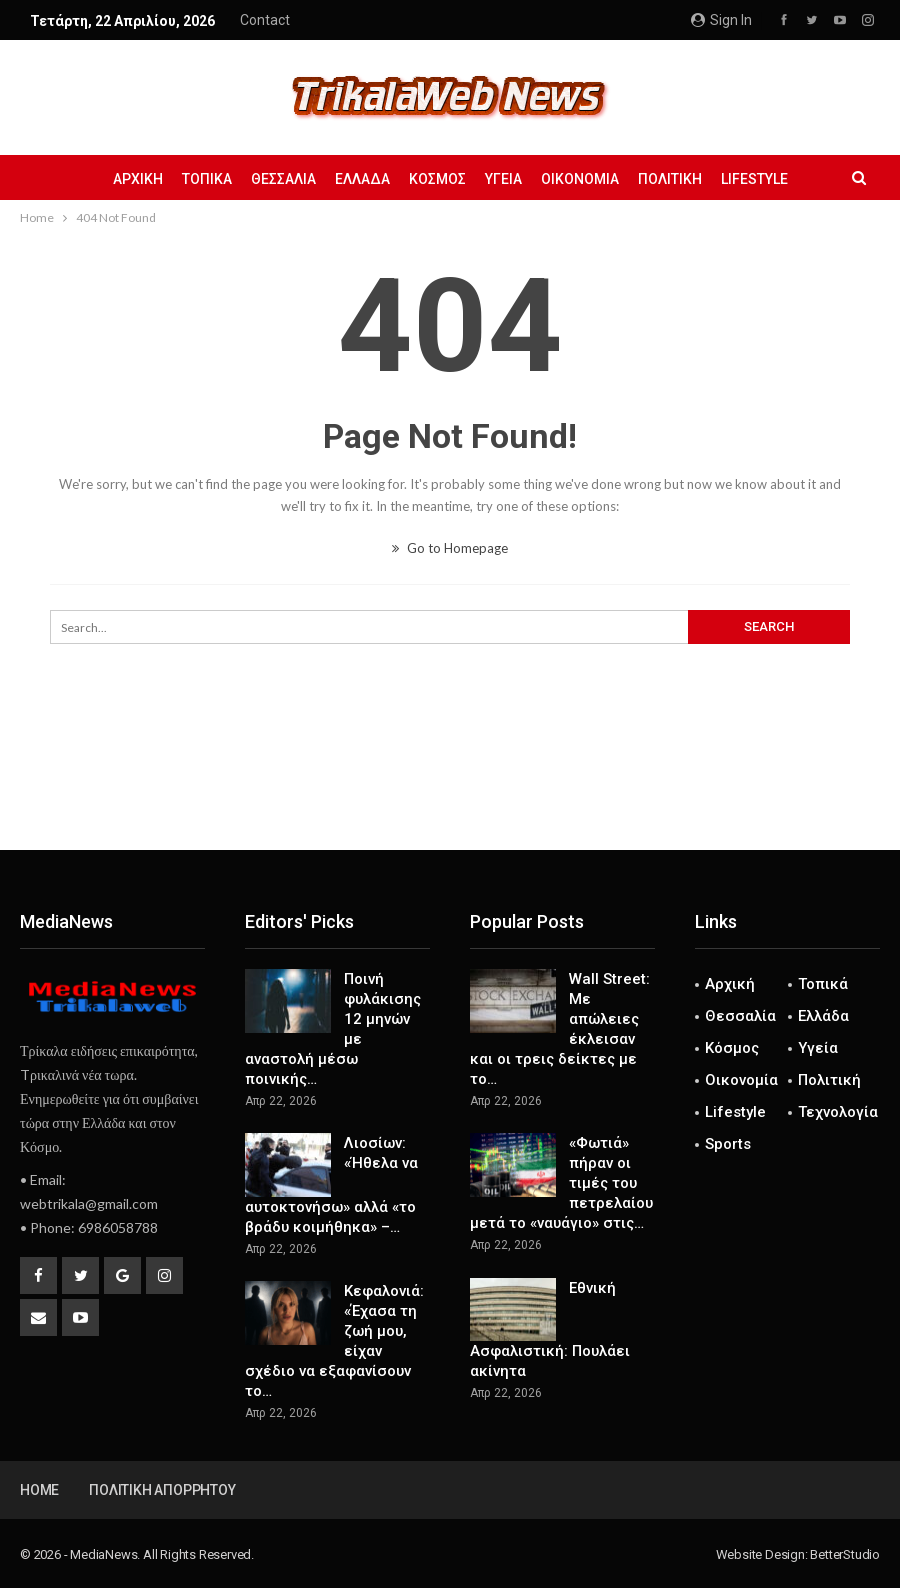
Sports (728, 1144)
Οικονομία (580, 179)
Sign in (721, 20)
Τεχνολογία (838, 1112)
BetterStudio (845, 1554)
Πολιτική (670, 179)
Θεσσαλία (283, 179)
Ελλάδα (362, 179)
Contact (265, 20)
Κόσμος (437, 179)
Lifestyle (754, 179)
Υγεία (503, 179)
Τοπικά (207, 179)
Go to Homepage (450, 548)
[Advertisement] (450, 784)
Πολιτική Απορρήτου (162, 1490)
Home (39, 1490)
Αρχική (138, 179)
